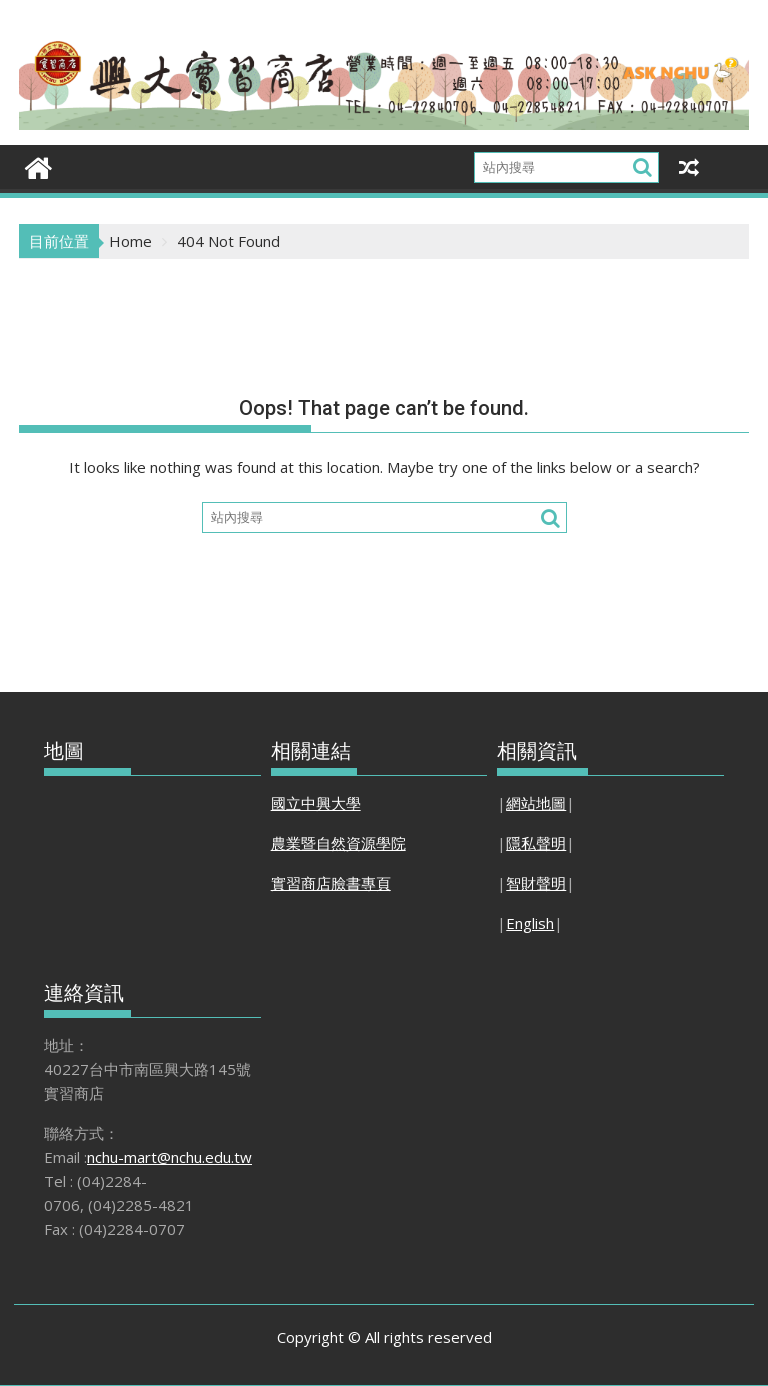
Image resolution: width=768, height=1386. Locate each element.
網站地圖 (536, 803)
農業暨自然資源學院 (338, 843)
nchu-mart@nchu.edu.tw (169, 1157)
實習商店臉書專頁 (331, 883)
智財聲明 (536, 883)
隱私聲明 (536, 843)
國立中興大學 (316, 803)
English (530, 923)
